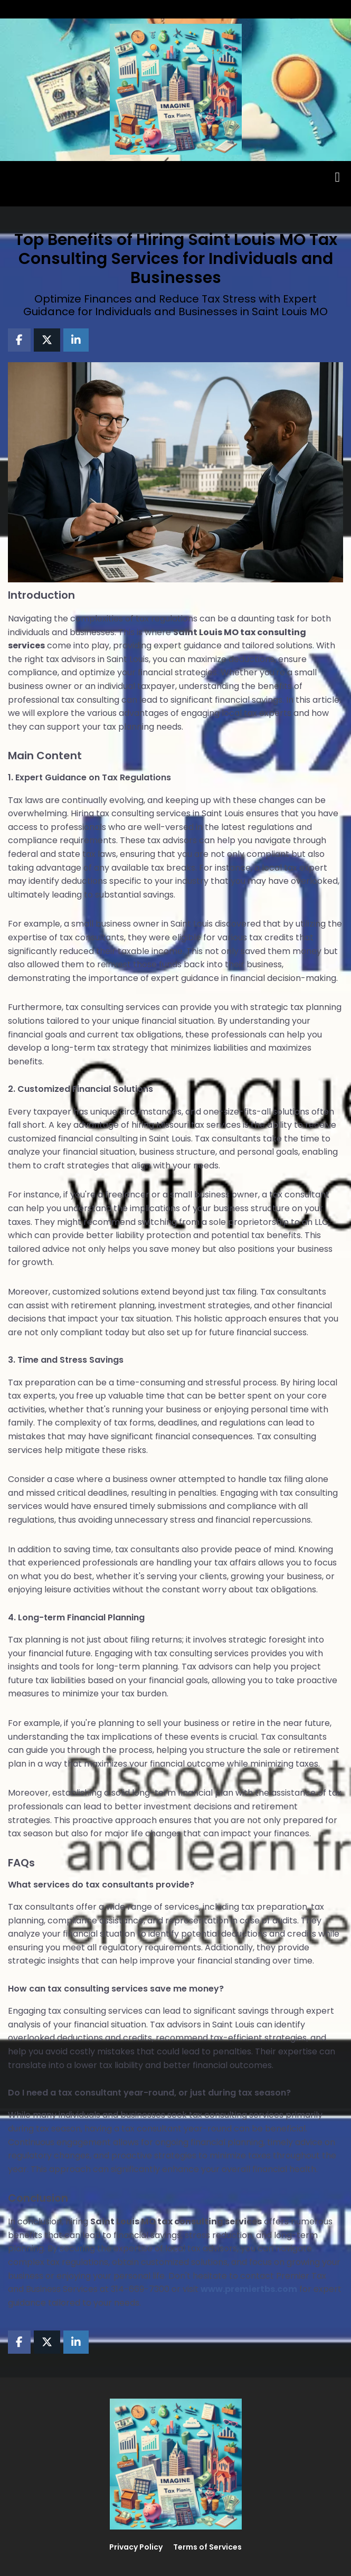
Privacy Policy (136, 2547)
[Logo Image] (176, 90)
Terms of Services (207, 2547)
